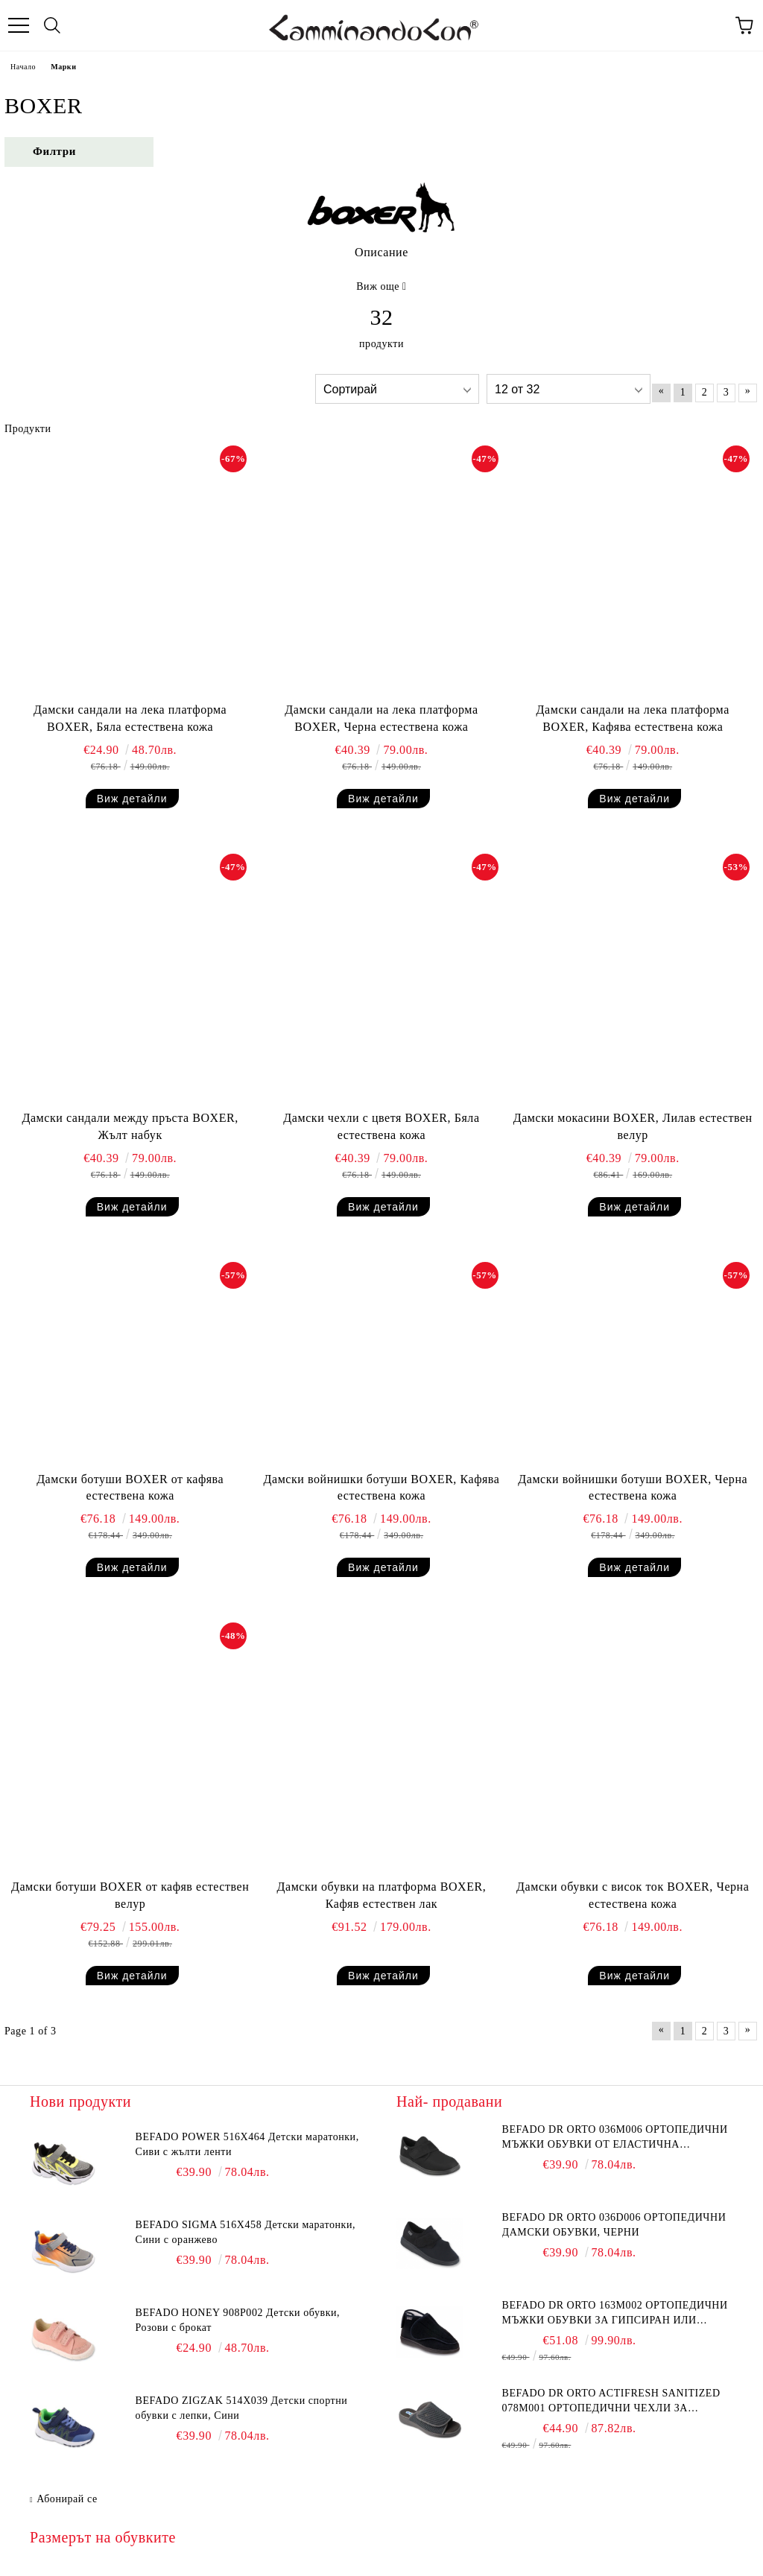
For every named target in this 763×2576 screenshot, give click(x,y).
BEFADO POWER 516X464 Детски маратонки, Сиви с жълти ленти (247, 2144)
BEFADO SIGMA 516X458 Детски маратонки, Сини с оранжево (245, 2232)
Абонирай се (67, 2498)
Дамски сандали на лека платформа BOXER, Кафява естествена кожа (632, 718)
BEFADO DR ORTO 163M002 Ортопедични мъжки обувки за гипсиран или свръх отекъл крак (615, 2314)
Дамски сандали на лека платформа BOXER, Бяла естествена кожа (130, 718)
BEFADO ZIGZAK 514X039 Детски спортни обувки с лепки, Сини (242, 2408)
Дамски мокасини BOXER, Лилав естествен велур (633, 1126)
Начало (23, 67)
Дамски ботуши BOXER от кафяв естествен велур (130, 1895)
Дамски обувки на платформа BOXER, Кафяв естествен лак (382, 1895)
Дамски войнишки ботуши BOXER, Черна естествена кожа (632, 1488)
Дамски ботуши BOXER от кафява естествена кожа (130, 1488)
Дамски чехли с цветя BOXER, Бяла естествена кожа (381, 1126)
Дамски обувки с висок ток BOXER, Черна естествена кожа (632, 1895)
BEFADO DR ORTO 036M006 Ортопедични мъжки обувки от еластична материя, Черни (615, 2138)
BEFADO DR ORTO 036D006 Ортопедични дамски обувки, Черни (614, 2225)
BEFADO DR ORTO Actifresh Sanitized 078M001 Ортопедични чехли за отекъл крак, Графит (611, 2402)
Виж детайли (132, 799)
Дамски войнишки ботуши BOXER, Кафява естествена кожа (382, 1488)
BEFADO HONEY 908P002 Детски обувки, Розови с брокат (238, 2320)
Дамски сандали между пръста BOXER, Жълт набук (130, 1126)
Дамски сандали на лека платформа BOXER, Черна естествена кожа (381, 718)
